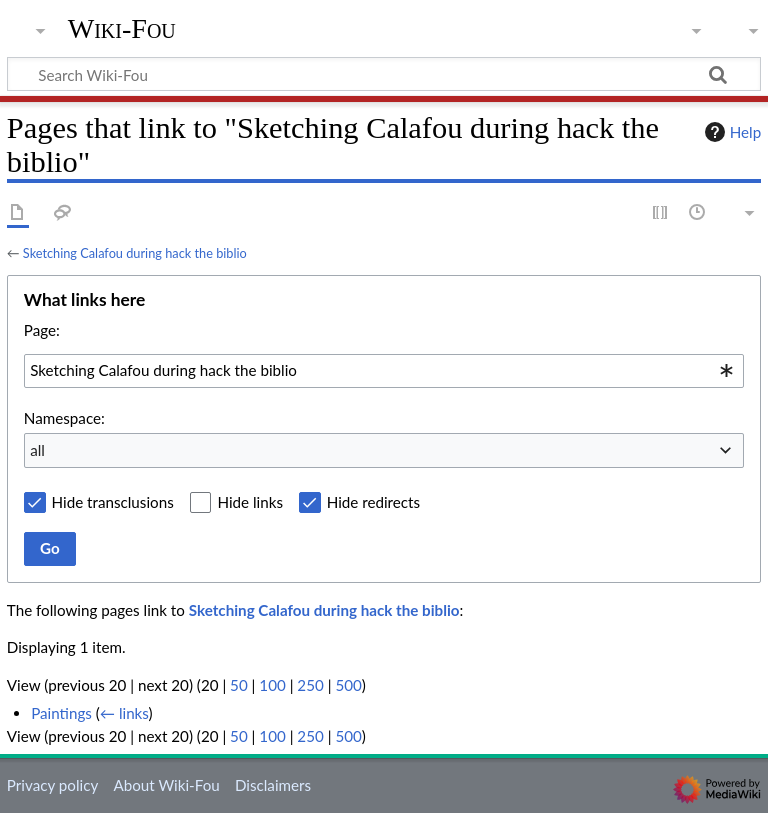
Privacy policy (52, 785)
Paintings (61, 713)
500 (348, 685)
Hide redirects (373, 502)
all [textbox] (37, 450)
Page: (42, 330)
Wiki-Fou (122, 29)
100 (272, 685)
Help (730, 132)
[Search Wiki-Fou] (384, 74)
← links (124, 713)
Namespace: (64, 418)
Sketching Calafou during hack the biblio (135, 253)
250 (310, 685)
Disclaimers (273, 785)
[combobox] (384, 371)
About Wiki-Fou (166, 785)
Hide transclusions (113, 502)
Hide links (250, 502)
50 (239, 685)
